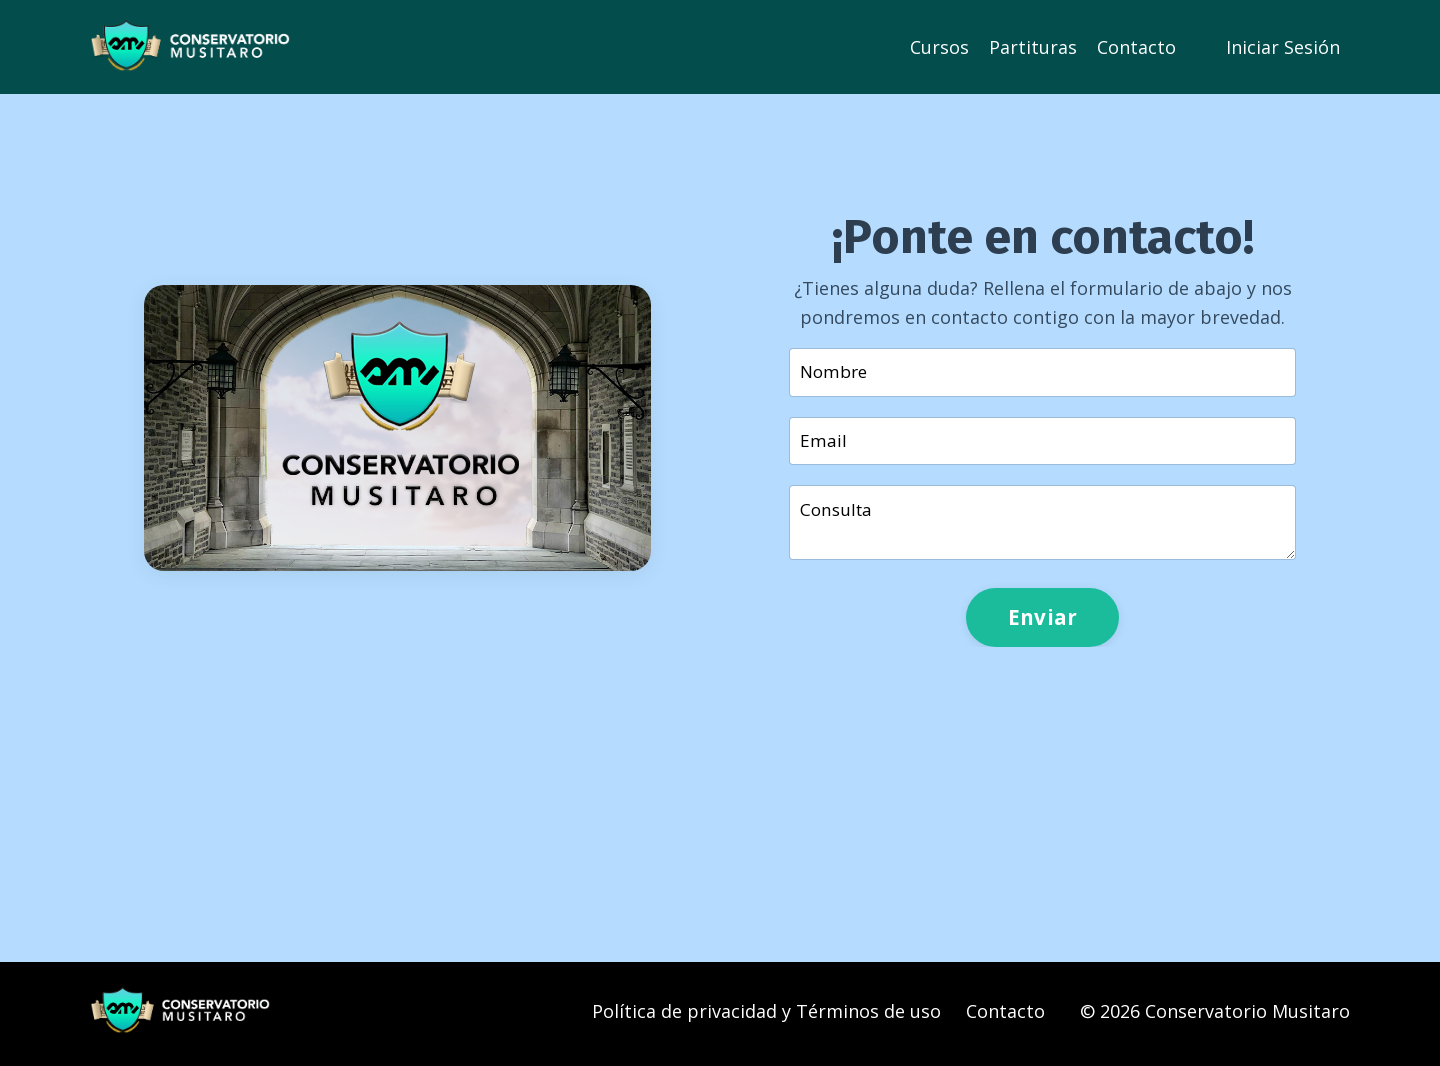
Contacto (1136, 46)
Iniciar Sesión (1283, 46)
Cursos (939, 46)
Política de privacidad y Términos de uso (766, 1017)
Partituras (1033, 46)
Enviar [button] (1042, 621)
